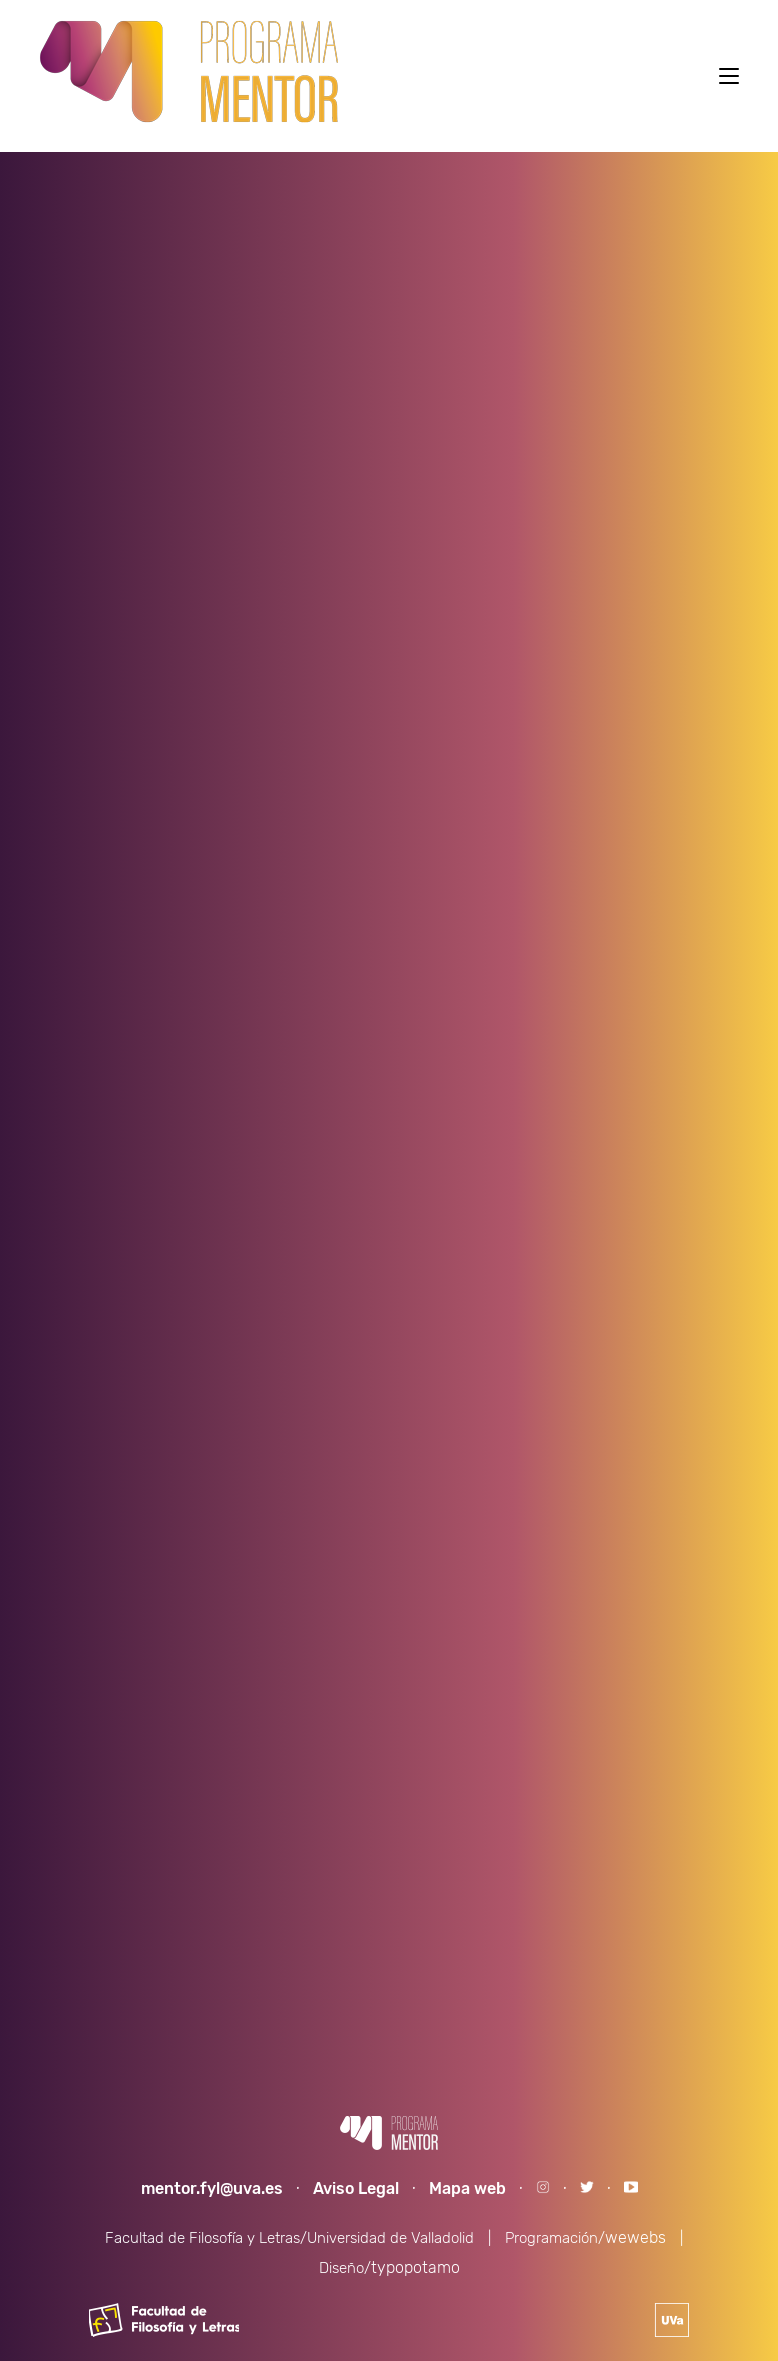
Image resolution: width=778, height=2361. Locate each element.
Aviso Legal (356, 2188)
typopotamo (415, 2267)
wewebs (635, 2237)
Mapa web (467, 2188)
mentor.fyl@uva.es (212, 2188)
